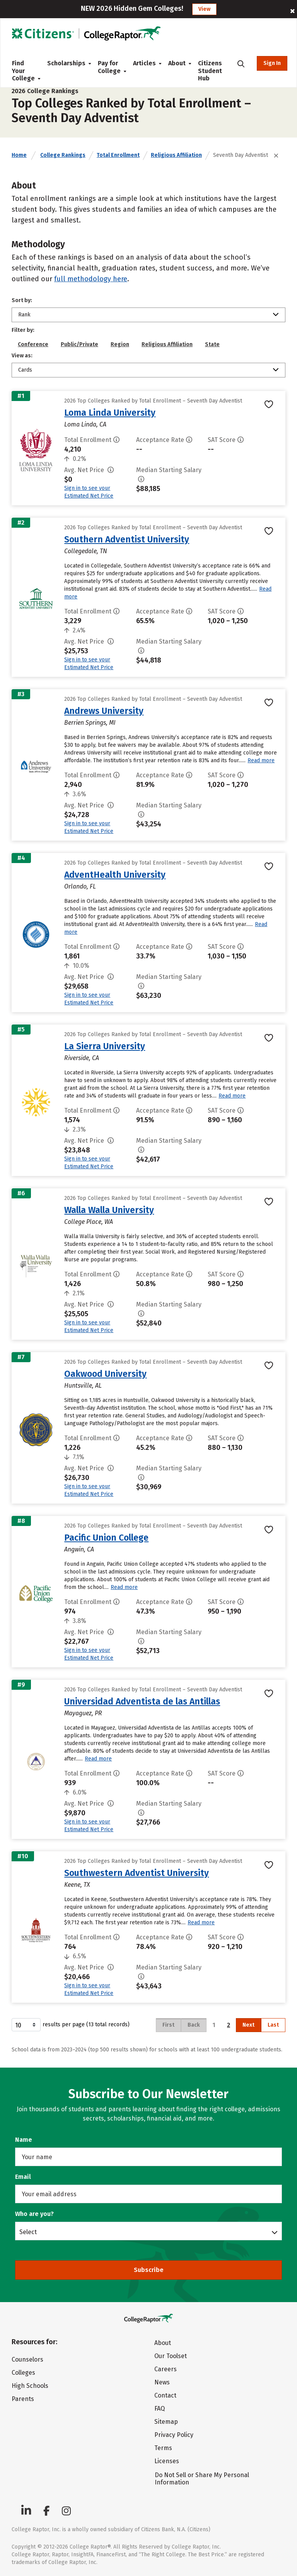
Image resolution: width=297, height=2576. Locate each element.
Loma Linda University (109, 412)
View (204, 9)
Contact (165, 2395)
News (162, 2382)
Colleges (23, 2372)
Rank (24, 314)
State (212, 344)
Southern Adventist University (126, 539)
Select (28, 2231)
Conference (33, 344)
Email (23, 2176)
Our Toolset (170, 2356)
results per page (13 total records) (71, 2024)
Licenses (166, 2461)
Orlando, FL (80, 886)
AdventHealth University (115, 874)
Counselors (27, 2359)
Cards (25, 370)
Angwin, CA (79, 1549)
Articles (144, 63)
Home (19, 155)
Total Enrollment (118, 155)
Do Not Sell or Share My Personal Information (202, 2478)
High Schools (30, 2385)
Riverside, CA (81, 1058)
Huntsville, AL (83, 1385)
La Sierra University (104, 1046)
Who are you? (34, 2213)
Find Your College (23, 70)
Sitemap (166, 2421)
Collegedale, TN (85, 551)
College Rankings (62, 155)
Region (120, 344)
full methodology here (90, 279)
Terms (163, 2448)
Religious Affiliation (176, 155)
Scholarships (66, 63)
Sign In (272, 63)
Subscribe (149, 2270)
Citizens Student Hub (210, 70)
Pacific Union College (106, 1537)
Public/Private (79, 344)
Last (273, 2025)
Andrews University (103, 710)
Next (248, 2025)
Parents (23, 2399)
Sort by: (22, 300)
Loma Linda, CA (85, 424)
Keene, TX (77, 1884)
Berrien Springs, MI (90, 722)
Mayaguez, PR (83, 1713)
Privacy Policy (173, 2434)
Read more (261, 760)
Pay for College (109, 67)
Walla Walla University (109, 1210)
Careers (165, 2369)
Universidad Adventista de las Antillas (142, 1701)
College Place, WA (88, 1221)
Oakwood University (105, 1373)
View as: (22, 355)
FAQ (159, 2408)
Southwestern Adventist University (136, 1872)
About (177, 63)
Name (23, 2139)
